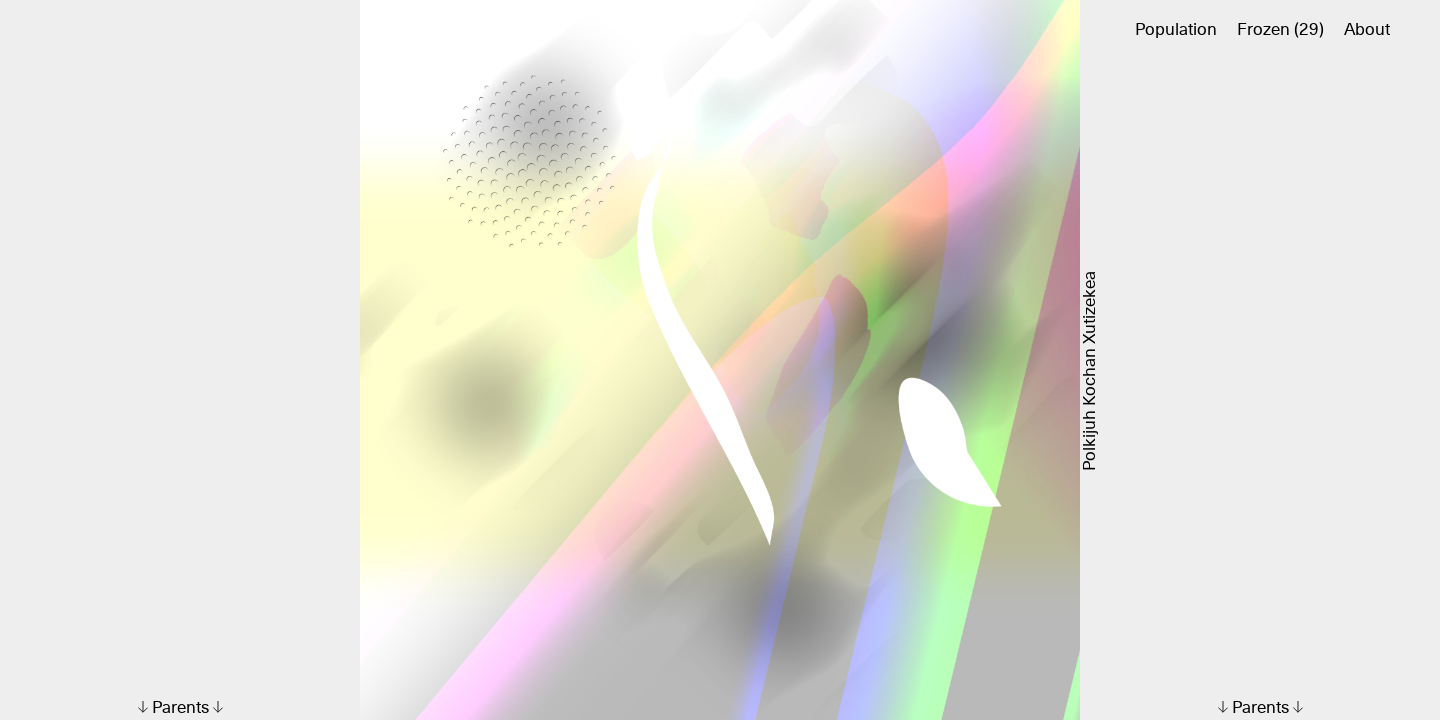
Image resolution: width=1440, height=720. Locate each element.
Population (1176, 30)
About (1367, 30)
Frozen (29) (1280, 30)
